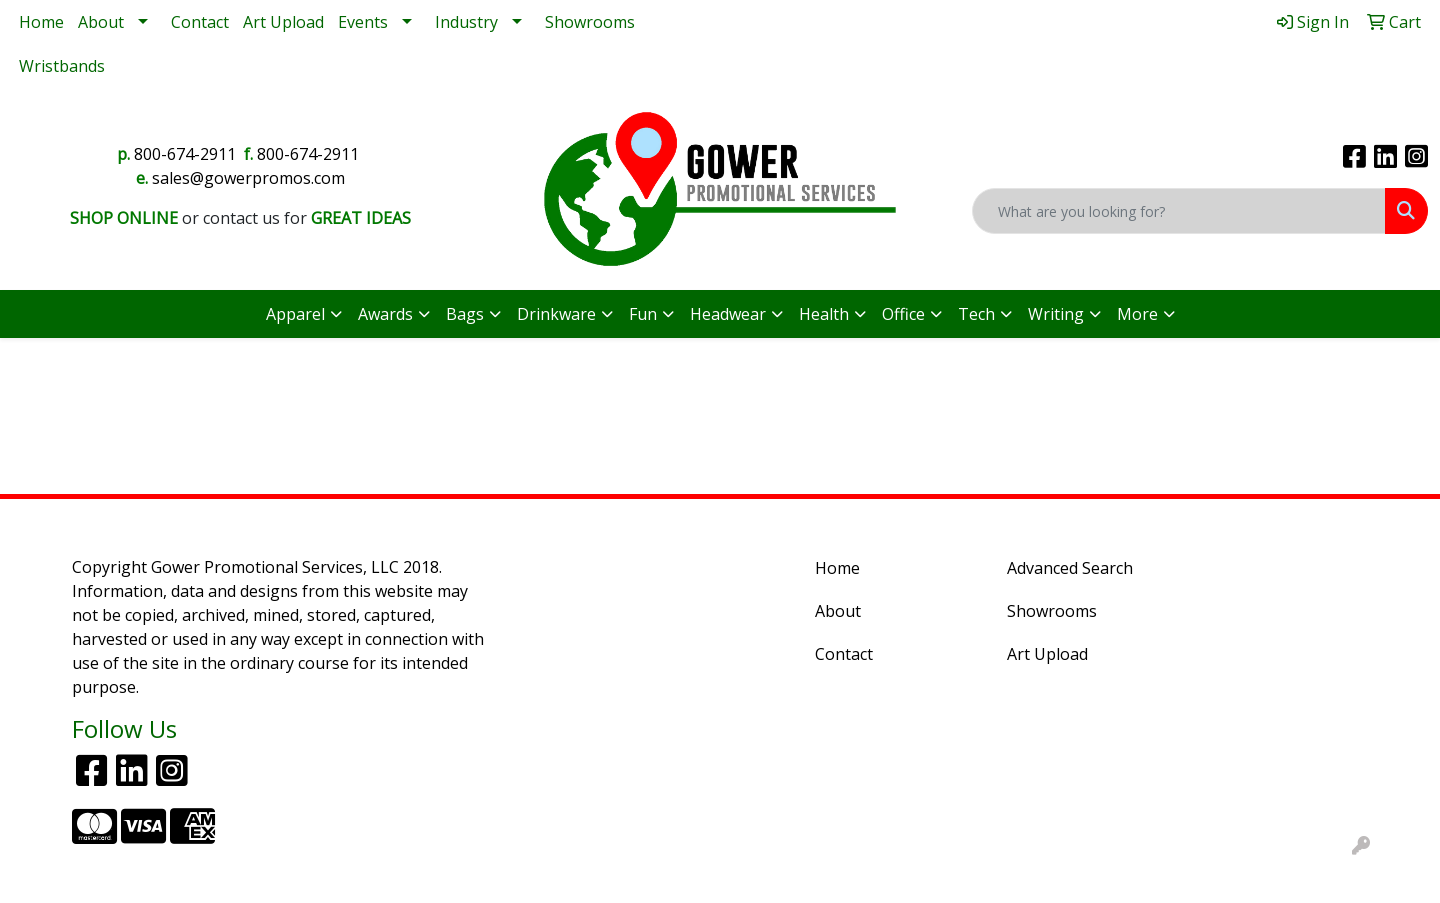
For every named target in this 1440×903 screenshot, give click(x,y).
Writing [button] (1056, 314)
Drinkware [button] (556, 314)
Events (363, 22)
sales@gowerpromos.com (248, 178)
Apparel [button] (295, 314)
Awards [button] (385, 314)
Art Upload (283, 22)
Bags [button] (465, 314)
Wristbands (62, 66)
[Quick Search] (1179, 211)
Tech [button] (976, 314)
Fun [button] (643, 314)
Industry (466, 22)
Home (41, 22)
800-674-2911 (185, 154)
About (101, 22)
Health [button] (824, 314)
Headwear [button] (728, 314)
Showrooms (590, 22)
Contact (200, 22)
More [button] (1137, 314)
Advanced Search (1070, 568)
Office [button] (903, 314)
